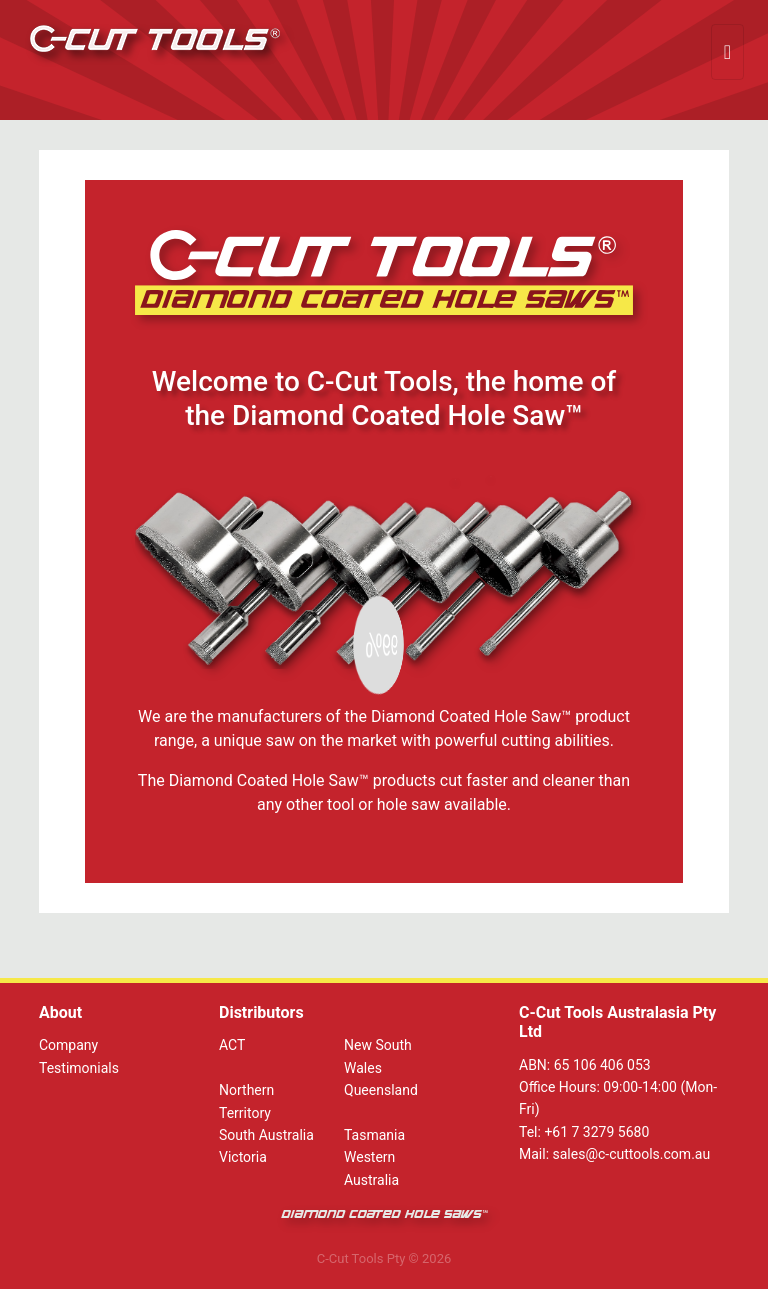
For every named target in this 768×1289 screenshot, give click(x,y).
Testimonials (79, 1068)
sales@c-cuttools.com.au (632, 1154)
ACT (232, 1045)
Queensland (381, 1090)
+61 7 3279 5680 (596, 1132)
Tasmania (374, 1135)
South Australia (266, 1135)
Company (68, 1045)
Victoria (243, 1157)
